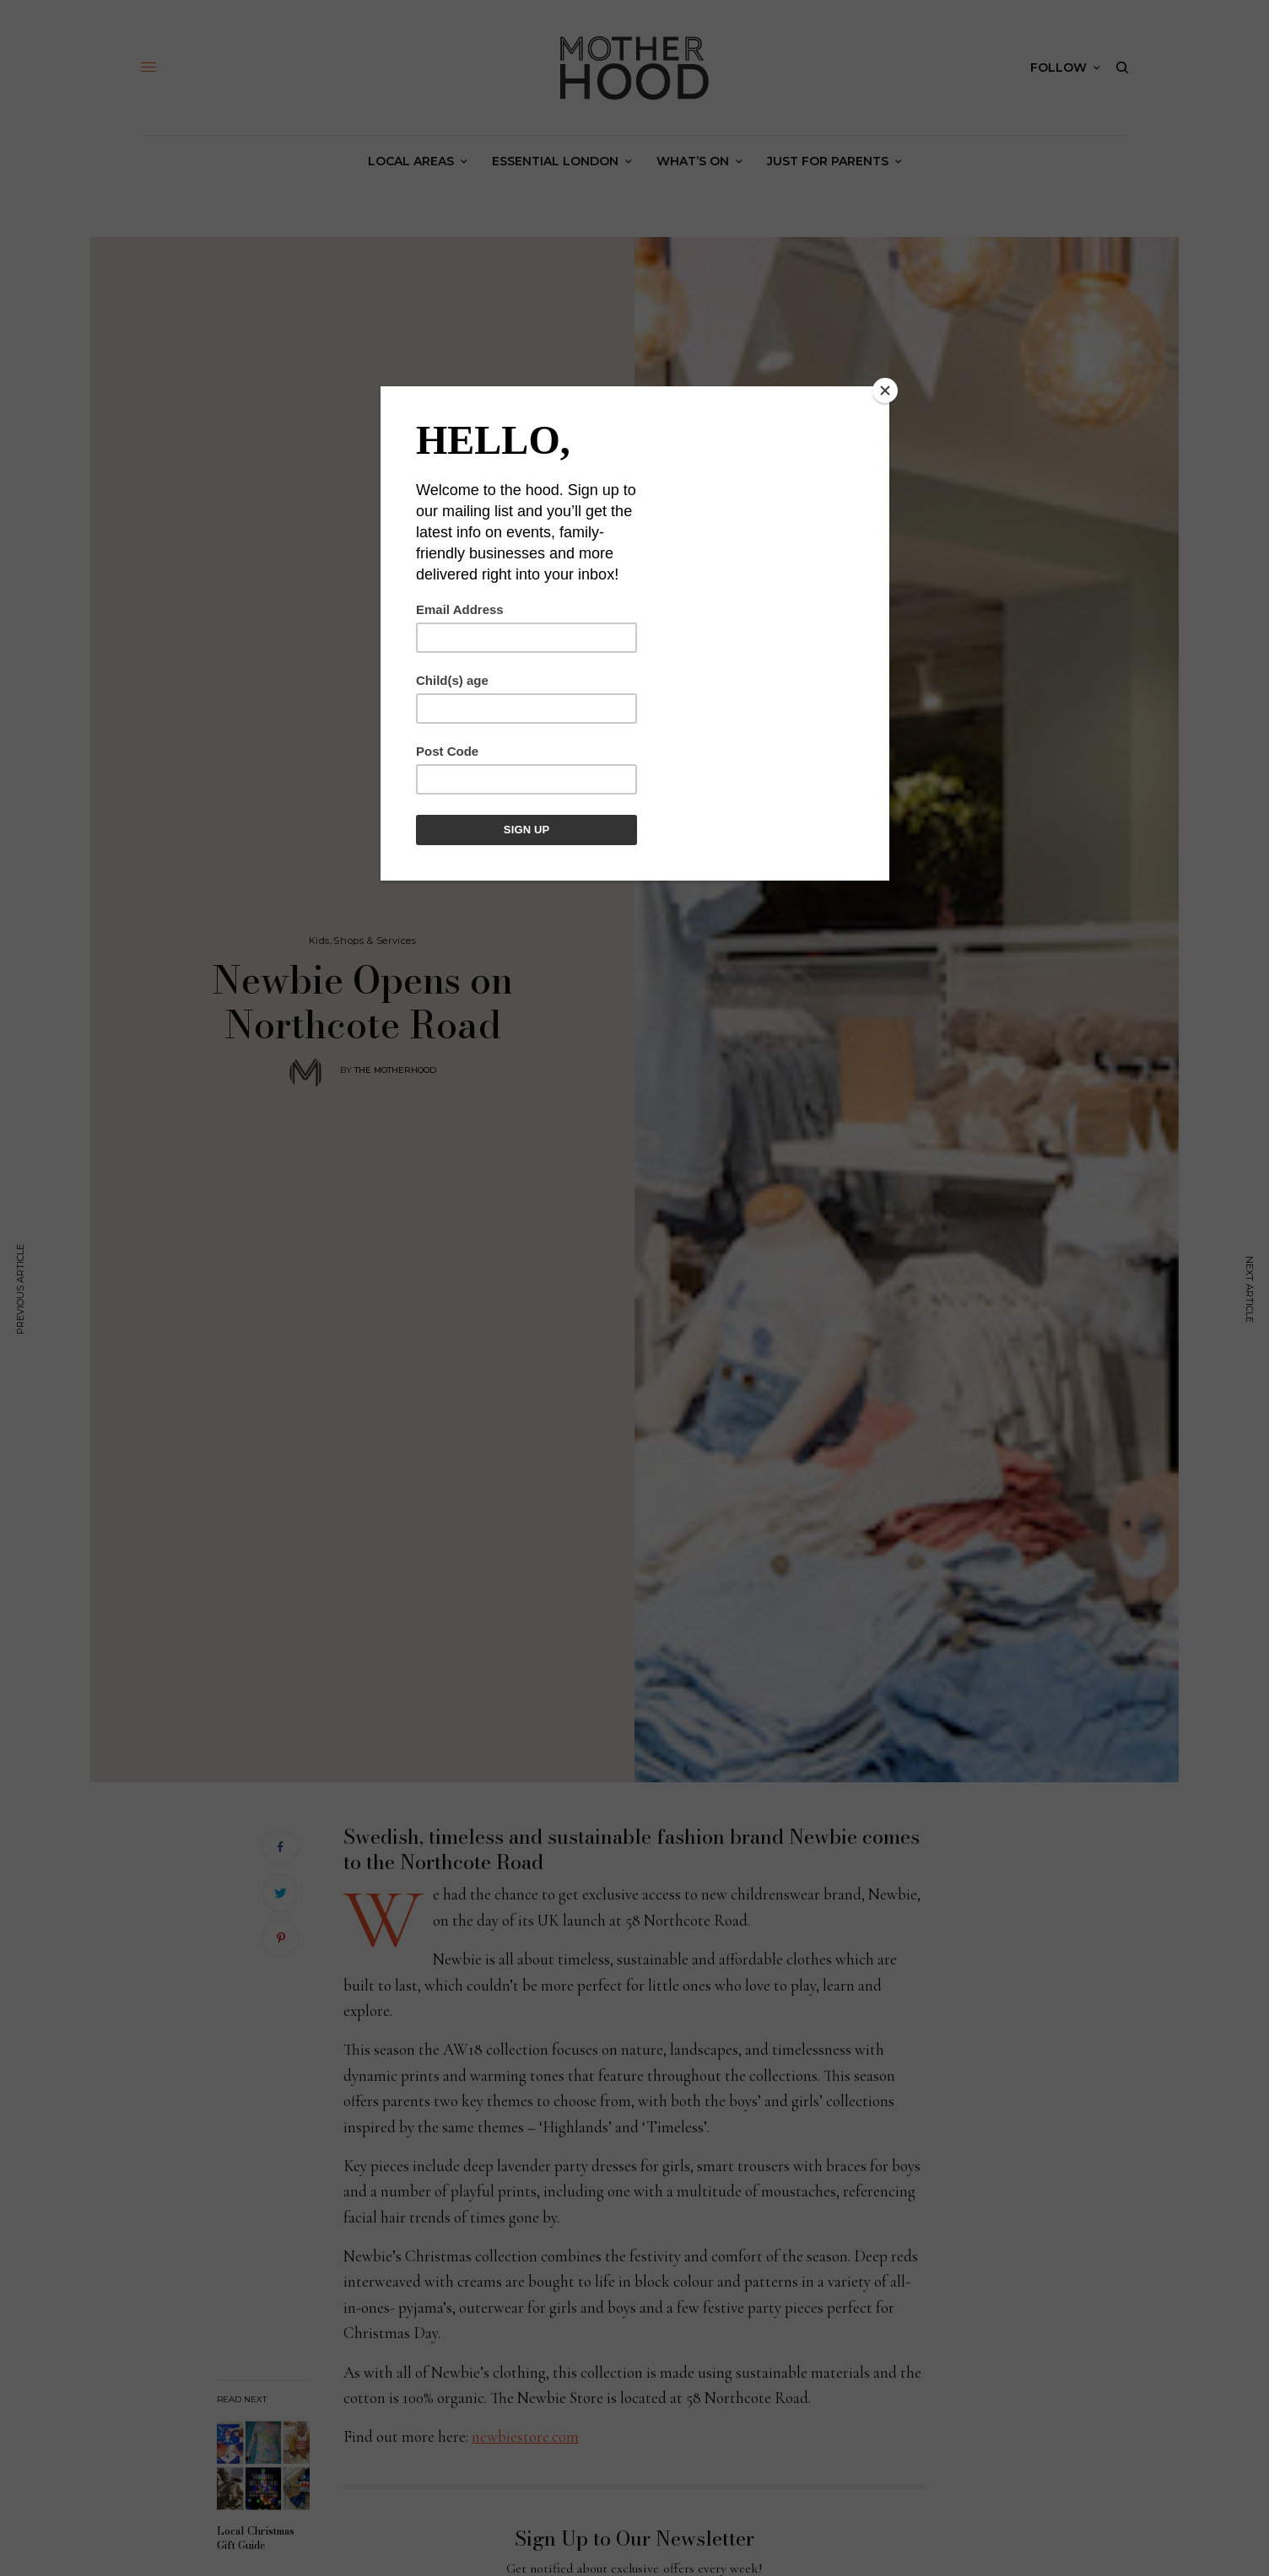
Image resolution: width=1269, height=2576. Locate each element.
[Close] (885, 390)
